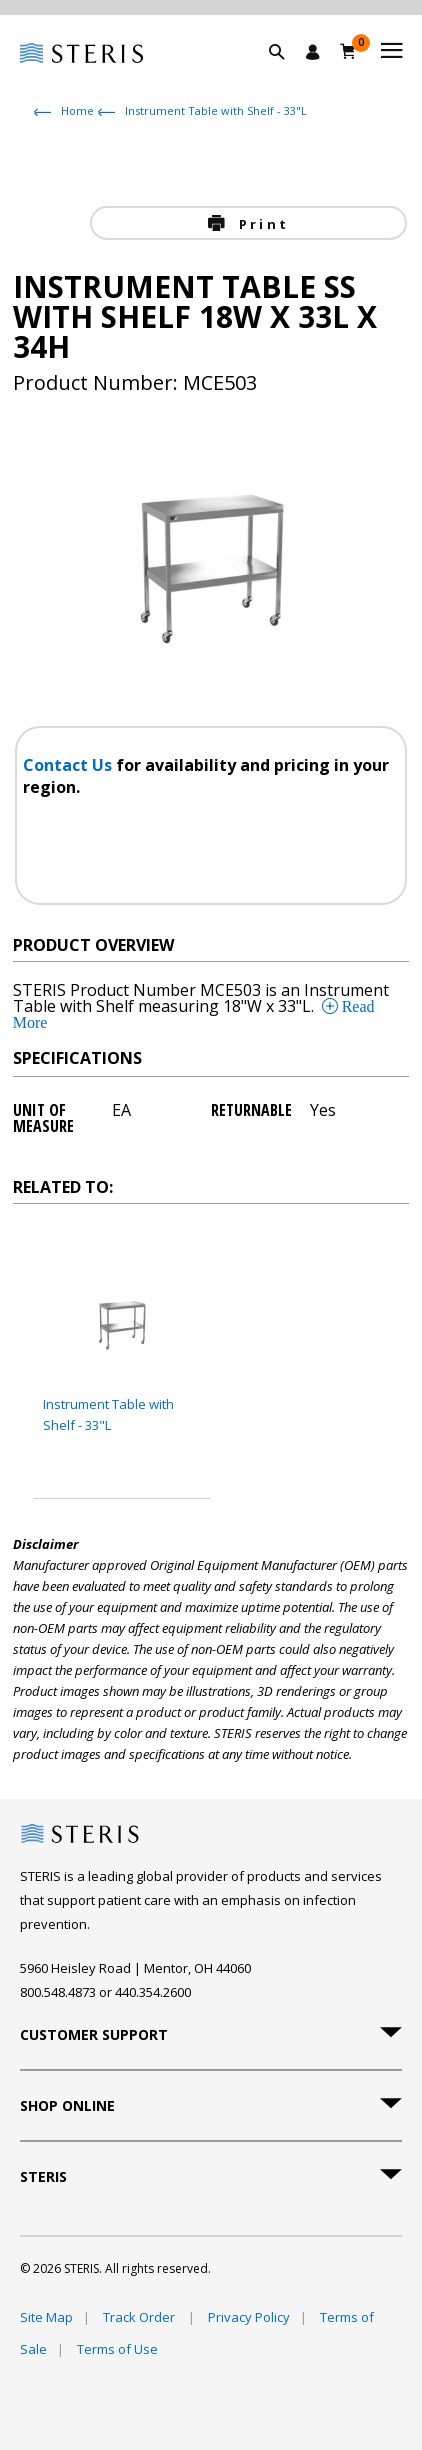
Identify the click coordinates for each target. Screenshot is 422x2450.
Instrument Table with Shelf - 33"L (216, 110)
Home (77, 110)
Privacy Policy (249, 2317)
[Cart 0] (348, 51)
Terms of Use (117, 2349)
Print (261, 224)
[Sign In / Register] (313, 52)
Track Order (140, 2317)
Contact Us (69, 765)
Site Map (46, 2317)
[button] (287, 75)
